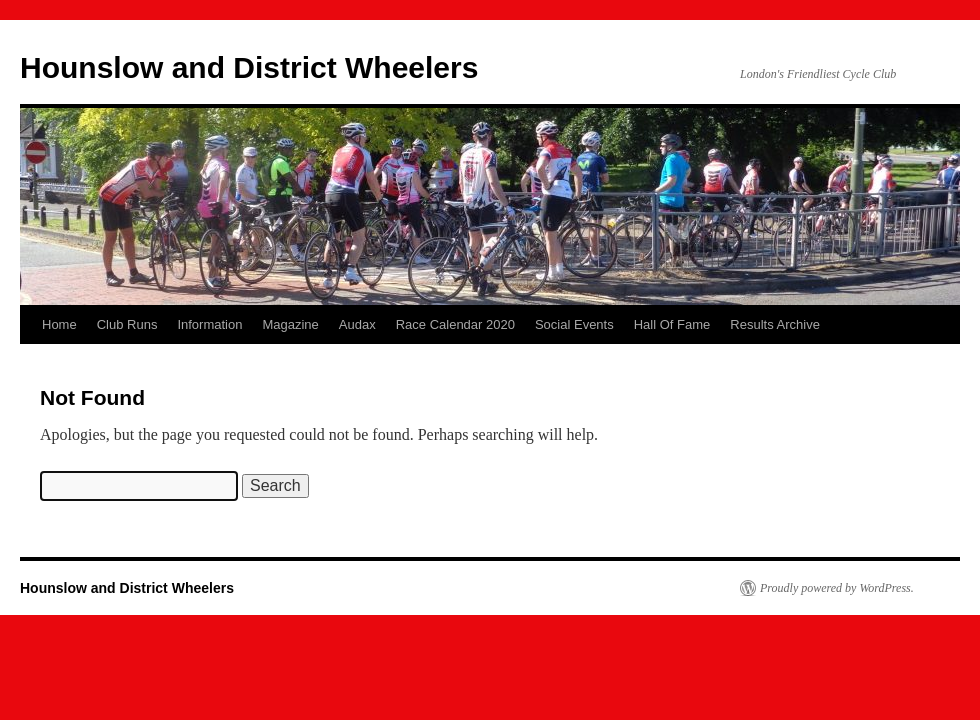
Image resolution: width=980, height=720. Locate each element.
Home (59, 324)
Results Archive (775, 324)
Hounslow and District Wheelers (249, 67)
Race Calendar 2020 (455, 324)
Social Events (574, 324)
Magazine (290, 324)
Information (209, 324)
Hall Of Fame (672, 324)
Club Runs (127, 324)
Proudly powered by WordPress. (837, 588)
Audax (357, 324)
